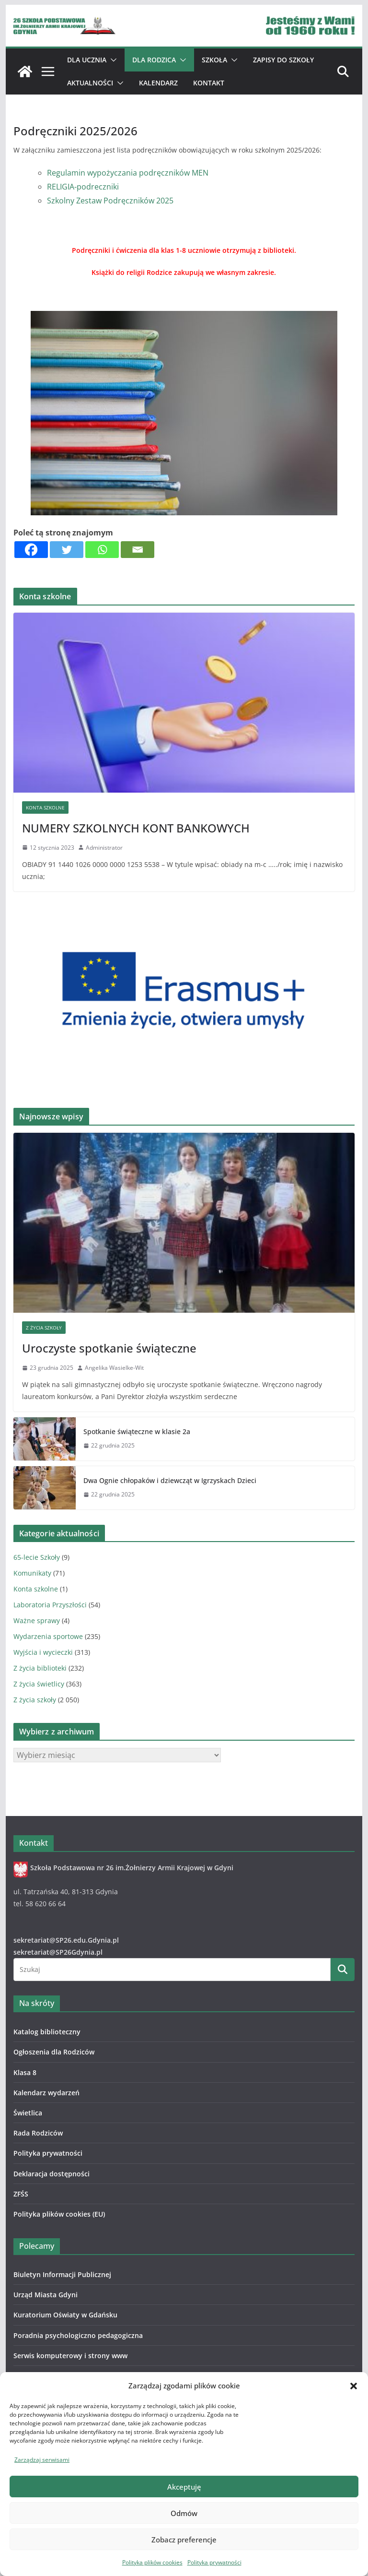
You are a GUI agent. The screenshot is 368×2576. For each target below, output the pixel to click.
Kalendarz (158, 82)
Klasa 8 (24, 2072)
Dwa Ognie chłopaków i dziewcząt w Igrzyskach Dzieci (169, 1480)
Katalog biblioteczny (46, 2031)
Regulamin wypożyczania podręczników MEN (127, 172)
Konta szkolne (45, 807)
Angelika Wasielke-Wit (114, 1368)
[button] (353, 2386)
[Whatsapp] (102, 549)
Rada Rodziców (38, 2132)
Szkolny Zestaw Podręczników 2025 (110, 200)
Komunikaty (32, 1573)
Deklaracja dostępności (51, 2173)
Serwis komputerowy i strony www (70, 2355)
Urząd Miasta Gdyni (45, 2294)
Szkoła (214, 59)
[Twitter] (66, 549)
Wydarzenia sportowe (48, 1636)
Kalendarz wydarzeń (46, 2092)
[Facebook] (31, 549)
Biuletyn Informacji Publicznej (62, 2274)
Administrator (104, 847)
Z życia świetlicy (38, 1683)
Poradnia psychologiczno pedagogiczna (78, 2335)
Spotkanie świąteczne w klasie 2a (136, 1431)
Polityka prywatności (214, 2562)
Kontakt (208, 82)
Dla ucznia (86, 59)
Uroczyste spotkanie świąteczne (109, 1348)
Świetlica (27, 2112)
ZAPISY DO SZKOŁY (283, 59)
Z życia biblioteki (40, 1668)
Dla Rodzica (154, 59)
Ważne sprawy (36, 1620)
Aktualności (90, 82)
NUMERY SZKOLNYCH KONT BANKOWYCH (136, 828)
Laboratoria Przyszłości (50, 1604)
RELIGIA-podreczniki (83, 186)
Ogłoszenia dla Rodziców (53, 2051)
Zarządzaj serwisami (41, 2460)
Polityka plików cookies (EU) (59, 2214)
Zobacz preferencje (184, 2539)
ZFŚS (20, 2193)
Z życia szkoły (44, 1327)
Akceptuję (184, 2487)
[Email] (137, 549)
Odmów (184, 2513)
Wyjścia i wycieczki (43, 1652)
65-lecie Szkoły (36, 1557)
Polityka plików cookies (152, 2562)
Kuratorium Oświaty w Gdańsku (65, 2314)
